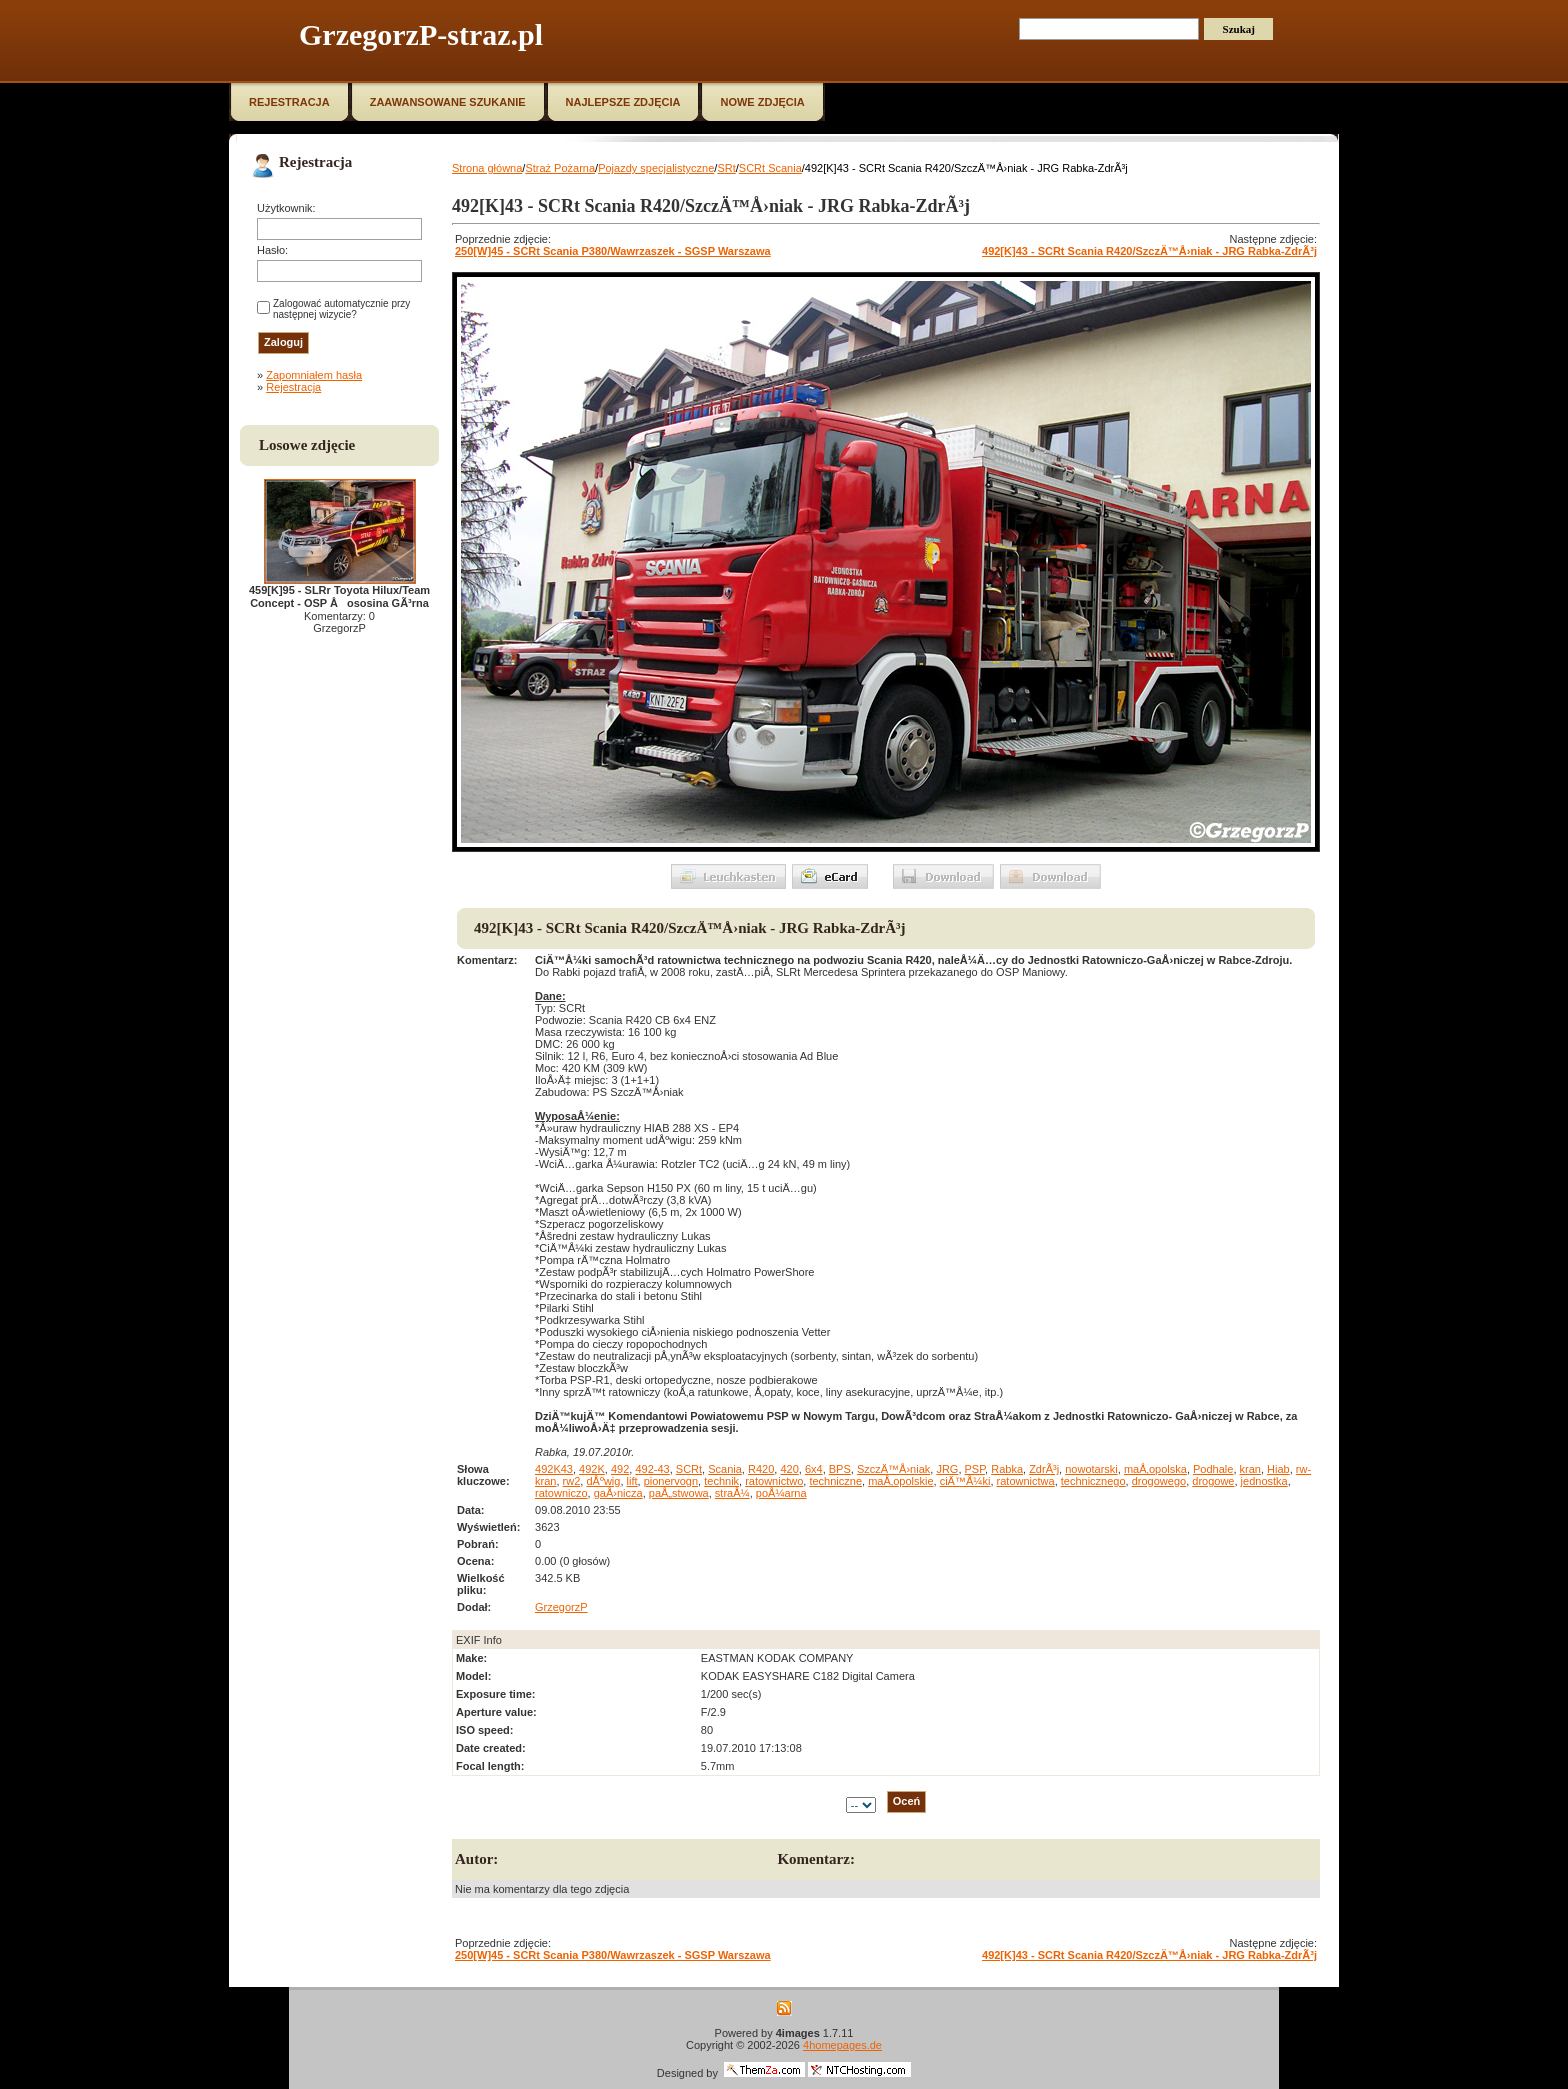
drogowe (1213, 1481)
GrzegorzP (561, 1607)
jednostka (1264, 1481)
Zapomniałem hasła (314, 375)
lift (632, 1481)
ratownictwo (774, 1481)
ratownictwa (1026, 1481)
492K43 (554, 1469)
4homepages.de (842, 2045)
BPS (840, 1469)
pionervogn (671, 1481)
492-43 (652, 1469)
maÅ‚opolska (1155, 1469)
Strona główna (487, 168)
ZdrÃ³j (1044, 1469)
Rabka (1007, 1469)
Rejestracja (293, 387)
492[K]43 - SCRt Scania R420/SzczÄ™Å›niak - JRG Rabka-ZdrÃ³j (1149, 251)
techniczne (835, 1481)
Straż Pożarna (560, 168)
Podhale (1213, 1469)
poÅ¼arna (781, 1493)
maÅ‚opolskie (900, 1481)
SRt (726, 168)
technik (721, 1481)
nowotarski (1091, 1469)
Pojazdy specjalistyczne (656, 168)
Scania (725, 1469)
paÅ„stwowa (679, 1493)
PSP (975, 1469)
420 (789, 1469)
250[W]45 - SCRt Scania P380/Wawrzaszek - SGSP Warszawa (613, 251)
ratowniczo (561, 1493)
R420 (761, 1469)
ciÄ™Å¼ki (965, 1481)
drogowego (1159, 1481)
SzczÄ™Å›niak (893, 1469)
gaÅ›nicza (618, 1493)
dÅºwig (603, 1481)
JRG (947, 1469)
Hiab (1278, 1469)
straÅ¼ (732, 1493)
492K (592, 1469)
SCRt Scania (770, 168)
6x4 (814, 1469)
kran (1250, 1469)
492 (620, 1469)
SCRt (689, 1469)
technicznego (1093, 1481)
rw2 (572, 1481)
